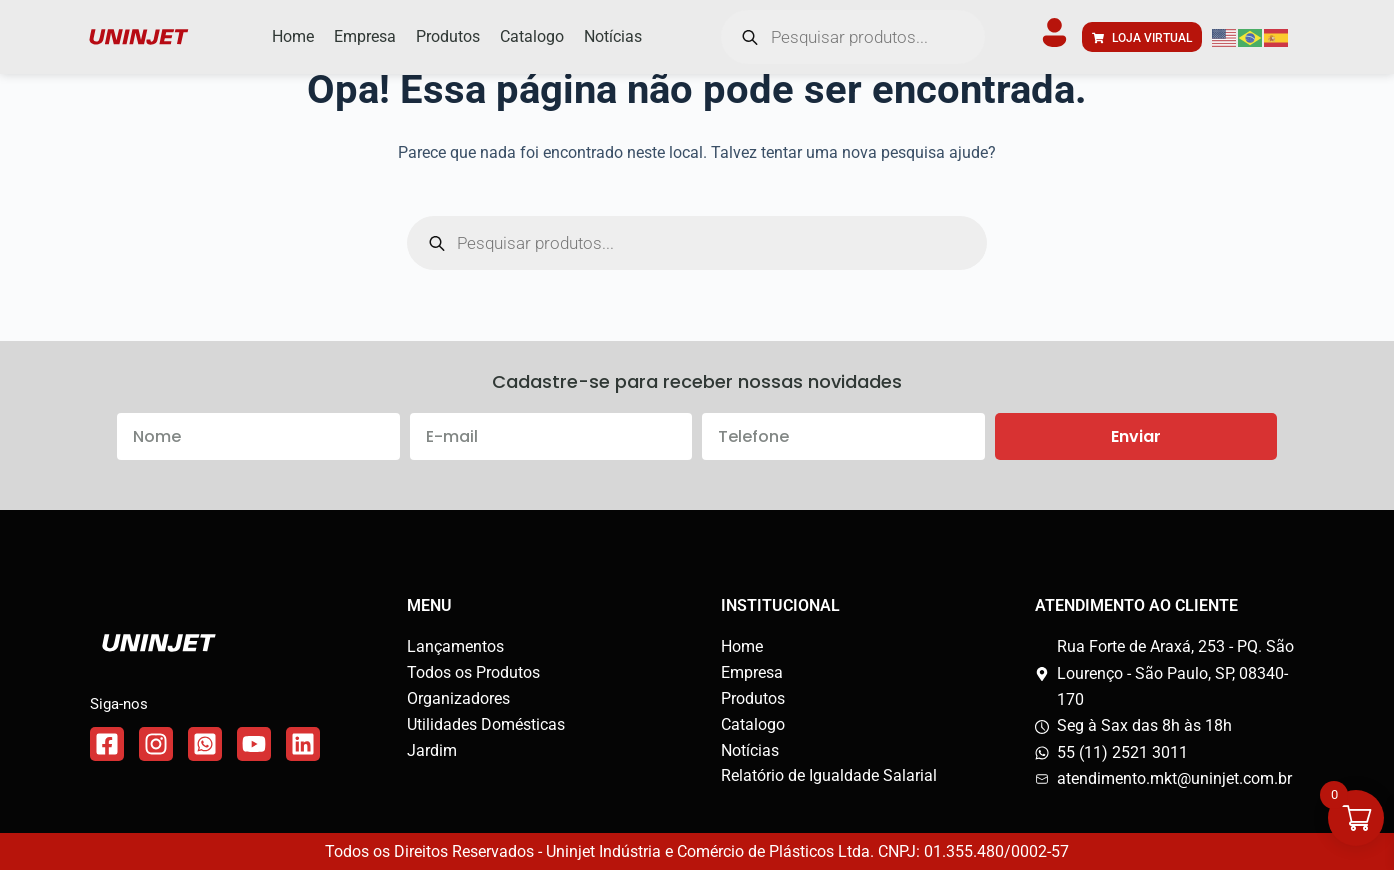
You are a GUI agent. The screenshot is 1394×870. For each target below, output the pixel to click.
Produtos (753, 698)
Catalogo (753, 724)
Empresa (752, 672)
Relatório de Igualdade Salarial (829, 775)
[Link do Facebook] (107, 744)
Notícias (750, 750)
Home (742, 646)
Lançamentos (455, 646)
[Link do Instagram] (156, 744)
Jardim (432, 750)
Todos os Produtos (473, 672)
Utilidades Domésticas (486, 724)
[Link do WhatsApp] (205, 744)
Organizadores (458, 698)
